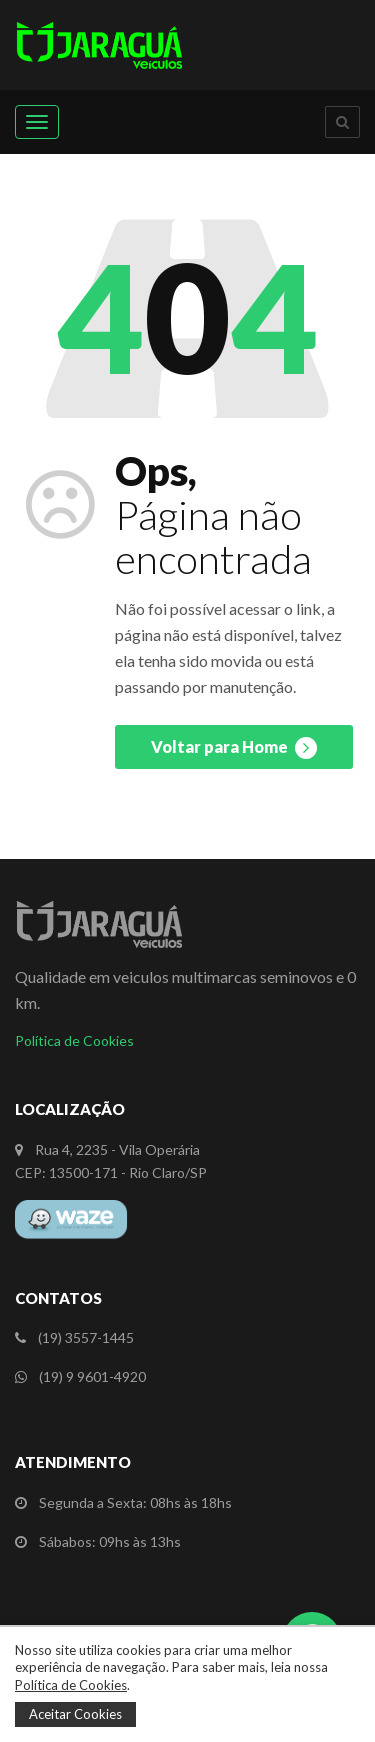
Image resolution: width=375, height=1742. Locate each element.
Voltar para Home (234, 748)
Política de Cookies (74, 1040)
